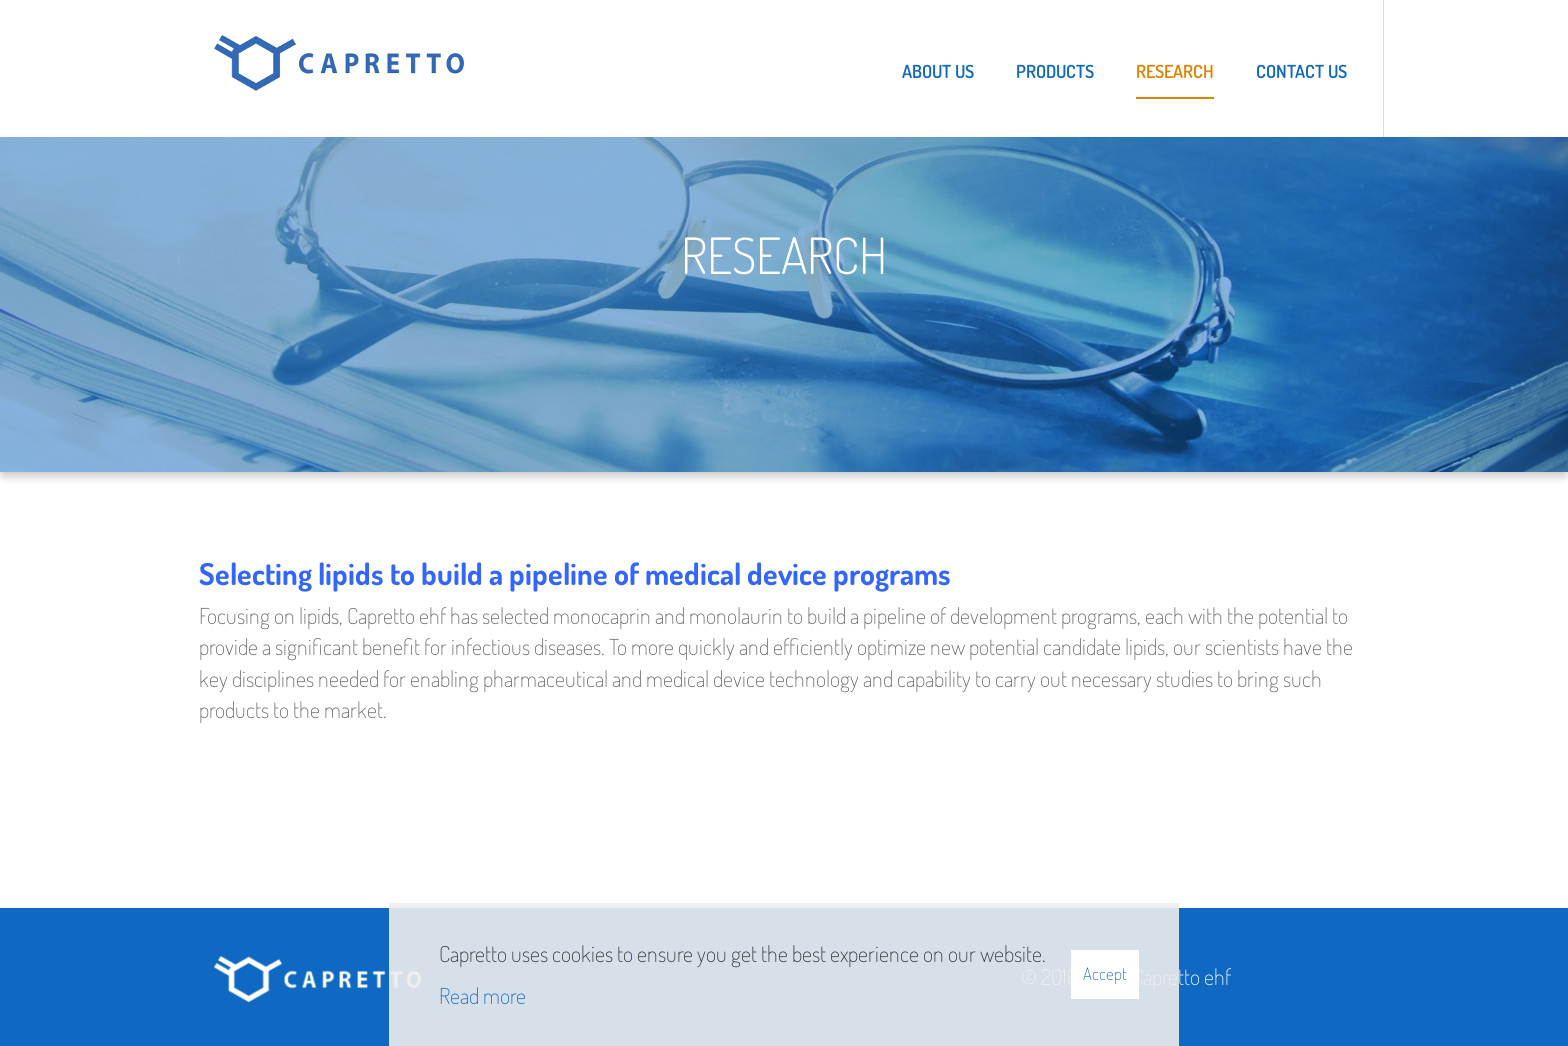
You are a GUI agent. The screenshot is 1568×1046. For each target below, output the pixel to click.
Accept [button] (1105, 973)
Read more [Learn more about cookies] (482, 995)
